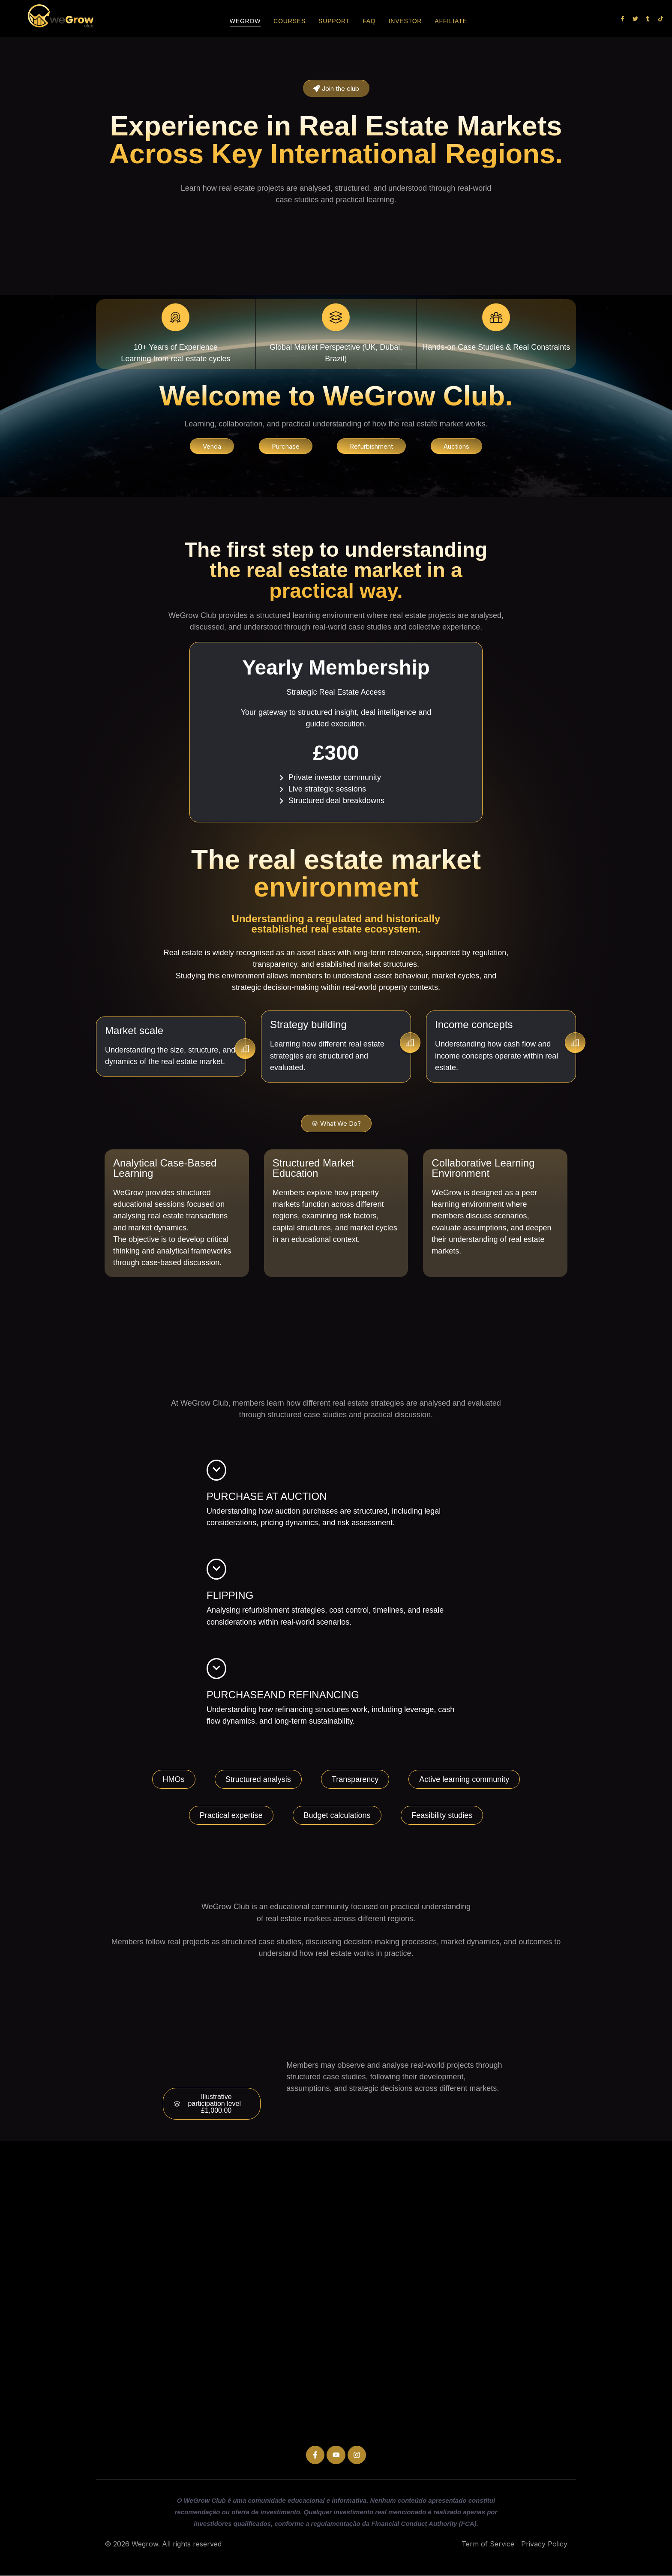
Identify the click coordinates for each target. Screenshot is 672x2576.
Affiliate (451, 21)
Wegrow (245, 21)
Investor (405, 21)
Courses (289, 21)
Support (334, 21)
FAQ (369, 21)
